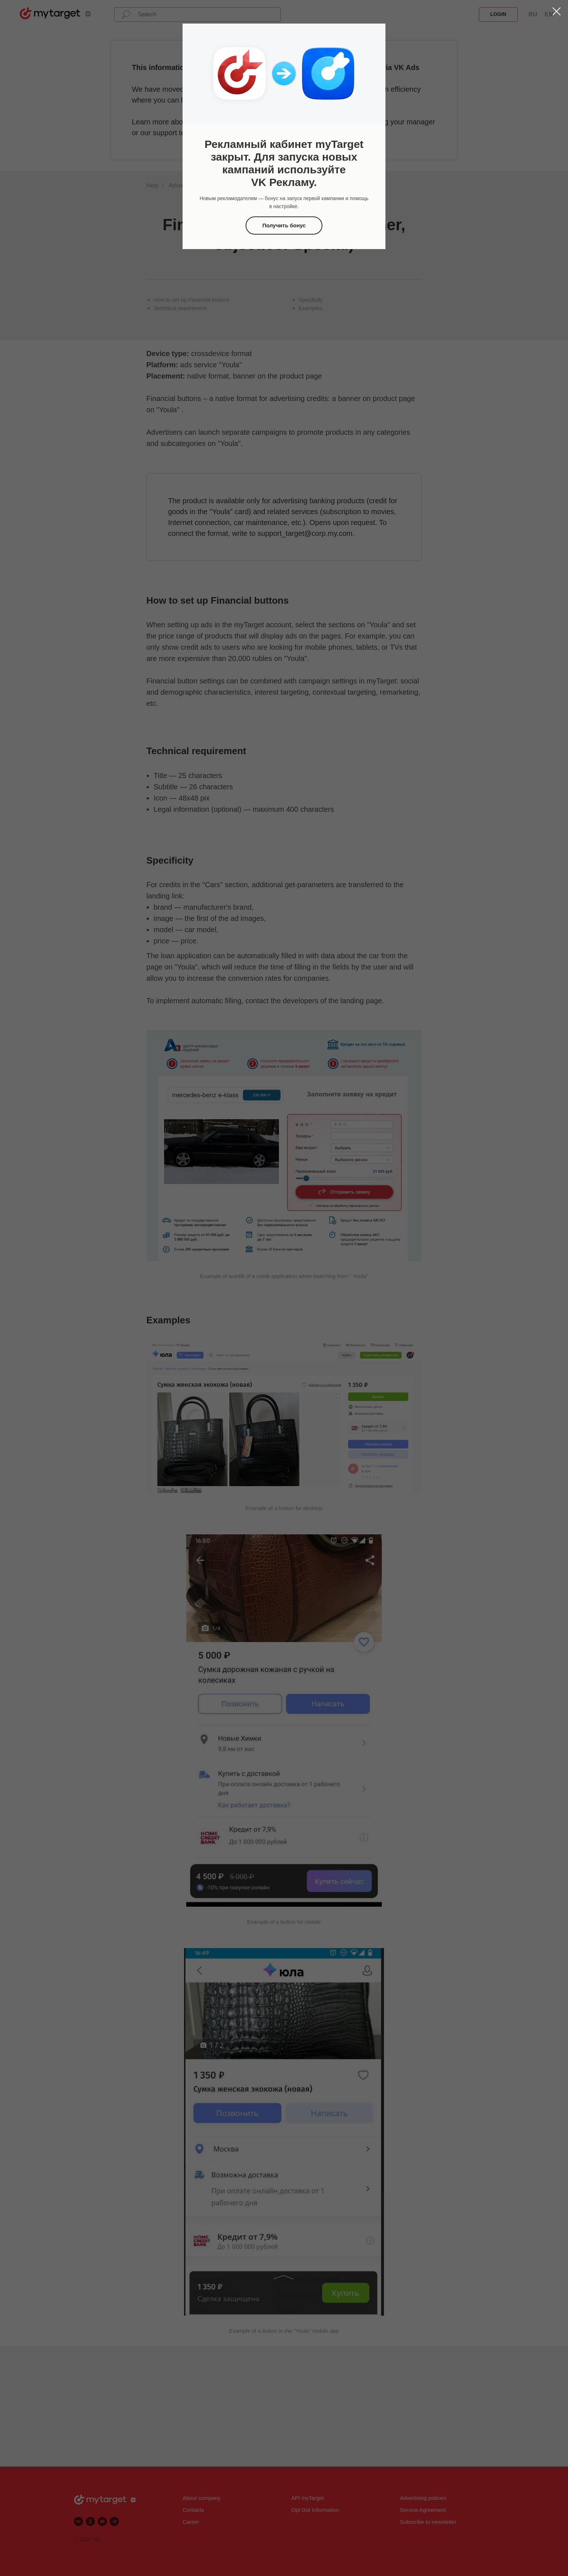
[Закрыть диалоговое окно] (556, 11)
